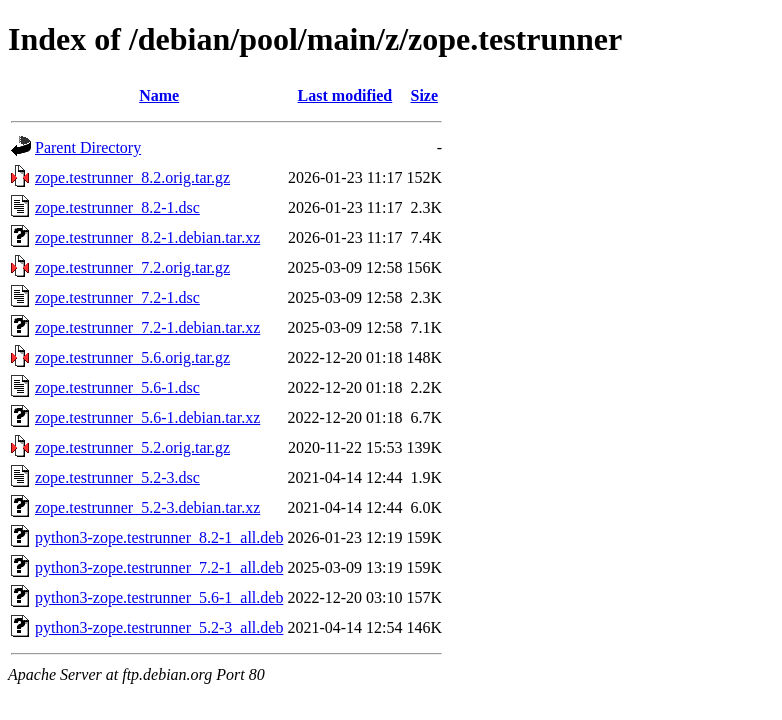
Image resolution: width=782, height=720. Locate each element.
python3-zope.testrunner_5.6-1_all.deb (159, 597)
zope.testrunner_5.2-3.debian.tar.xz (147, 507)
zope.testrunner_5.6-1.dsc (117, 387)
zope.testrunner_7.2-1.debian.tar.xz (147, 327)
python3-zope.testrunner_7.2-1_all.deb (159, 567)
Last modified (345, 95)
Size (424, 95)
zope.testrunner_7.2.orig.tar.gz (132, 267)
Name (159, 95)
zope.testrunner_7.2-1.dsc (117, 297)
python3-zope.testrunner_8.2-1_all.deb (159, 537)
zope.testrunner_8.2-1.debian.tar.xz (147, 237)
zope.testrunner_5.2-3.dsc (117, 477)
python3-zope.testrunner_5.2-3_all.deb (159, 627)
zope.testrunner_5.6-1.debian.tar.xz (147, 417)
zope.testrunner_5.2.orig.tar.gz (132, 447)
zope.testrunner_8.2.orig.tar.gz (132, 177)
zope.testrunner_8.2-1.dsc (117, 207)
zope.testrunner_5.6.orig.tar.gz (132, 357)
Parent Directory (88, 147)
